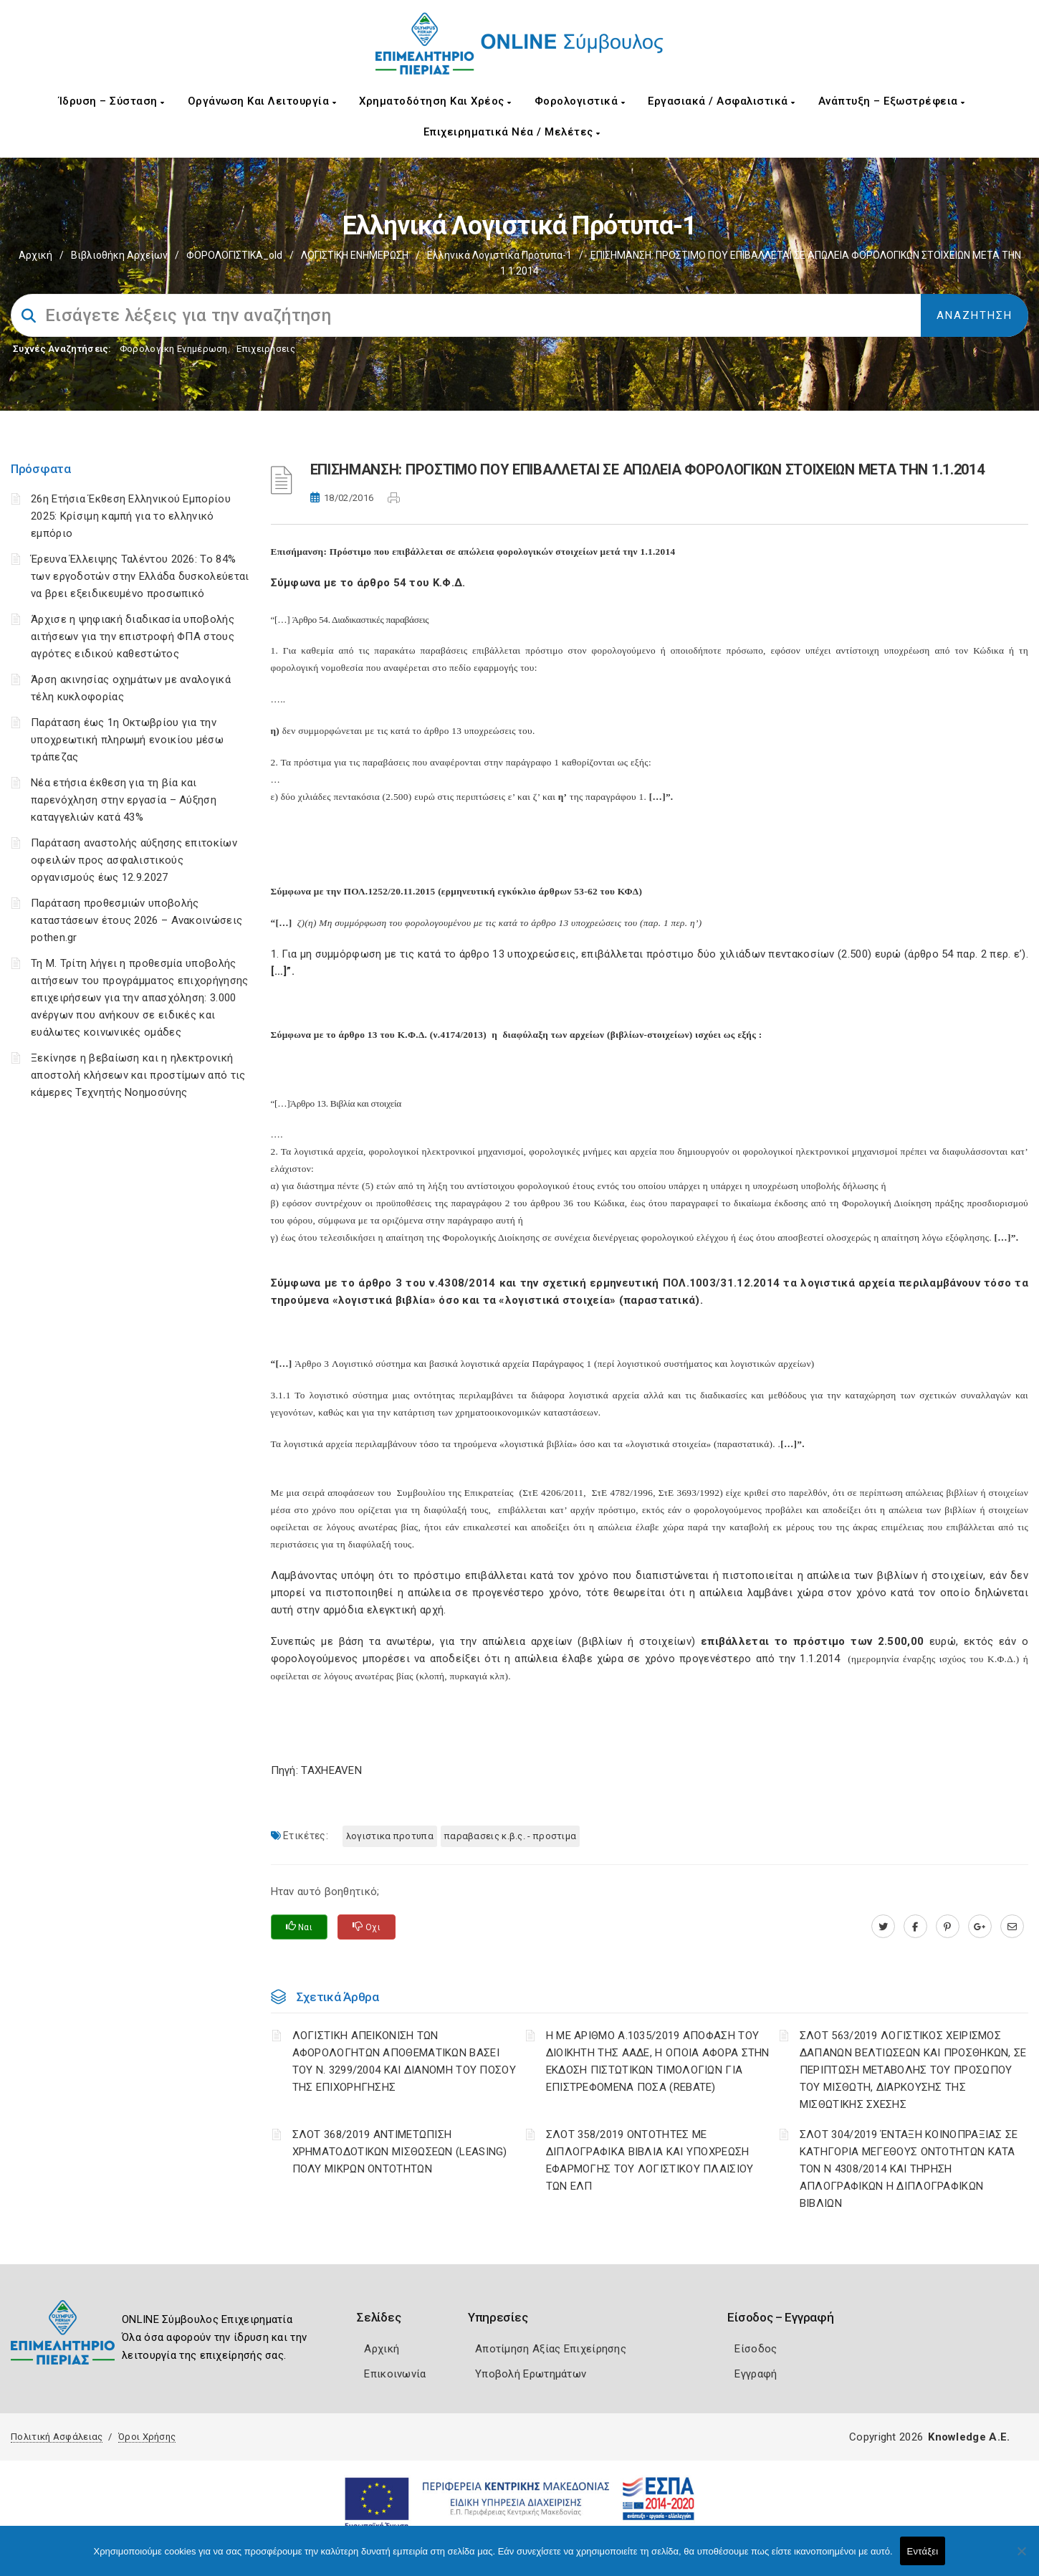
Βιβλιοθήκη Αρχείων (119, 255)
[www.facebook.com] (915, 1926)
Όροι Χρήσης (147, 2436)
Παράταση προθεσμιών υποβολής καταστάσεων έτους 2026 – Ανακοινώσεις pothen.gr (136, 920)
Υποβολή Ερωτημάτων (530, 2373)
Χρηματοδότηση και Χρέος (435, 101)
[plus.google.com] (980, 1926)
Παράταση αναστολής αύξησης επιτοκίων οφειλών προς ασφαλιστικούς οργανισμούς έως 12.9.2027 (134, 860)
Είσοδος (755, 2348)
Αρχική (35, 255)
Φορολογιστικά (580, 101)
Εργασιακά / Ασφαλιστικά (721, 101)
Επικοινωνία (395, 2373)
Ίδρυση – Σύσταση (112, 101)
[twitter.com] (883, 1926)
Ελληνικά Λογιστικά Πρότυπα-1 (499, 255)
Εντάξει (923, 2551)
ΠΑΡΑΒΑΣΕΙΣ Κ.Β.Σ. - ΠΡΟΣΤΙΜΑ (510, 1836)
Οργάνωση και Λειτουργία (262, 101)
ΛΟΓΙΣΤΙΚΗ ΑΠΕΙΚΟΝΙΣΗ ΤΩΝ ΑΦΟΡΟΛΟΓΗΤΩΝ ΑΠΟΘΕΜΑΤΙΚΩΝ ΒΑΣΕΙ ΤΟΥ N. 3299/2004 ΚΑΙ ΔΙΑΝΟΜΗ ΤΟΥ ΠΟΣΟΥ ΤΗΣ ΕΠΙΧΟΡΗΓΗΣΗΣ (404, 2061)
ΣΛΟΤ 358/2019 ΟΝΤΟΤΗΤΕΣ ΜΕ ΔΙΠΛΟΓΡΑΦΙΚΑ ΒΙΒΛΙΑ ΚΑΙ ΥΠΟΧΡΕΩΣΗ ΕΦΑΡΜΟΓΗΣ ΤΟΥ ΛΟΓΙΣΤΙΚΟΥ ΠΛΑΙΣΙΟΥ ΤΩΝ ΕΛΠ (650, 2160)
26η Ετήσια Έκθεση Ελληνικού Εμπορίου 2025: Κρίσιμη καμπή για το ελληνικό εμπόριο (131, 516)
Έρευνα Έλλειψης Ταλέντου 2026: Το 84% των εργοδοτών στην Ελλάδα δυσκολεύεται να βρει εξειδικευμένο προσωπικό (140, 576)
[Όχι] (1021, 2558)
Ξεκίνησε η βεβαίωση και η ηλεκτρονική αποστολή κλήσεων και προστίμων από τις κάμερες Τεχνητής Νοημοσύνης (138, 1075)
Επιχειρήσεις (265, 348)
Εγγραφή (755, 2373)
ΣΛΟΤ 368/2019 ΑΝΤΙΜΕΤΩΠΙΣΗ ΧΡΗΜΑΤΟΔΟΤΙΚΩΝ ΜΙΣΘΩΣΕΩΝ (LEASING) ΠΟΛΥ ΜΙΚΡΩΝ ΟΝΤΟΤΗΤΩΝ (399, 2151)
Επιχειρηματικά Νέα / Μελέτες (511, 131)
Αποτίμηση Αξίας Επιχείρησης (550, 2348)
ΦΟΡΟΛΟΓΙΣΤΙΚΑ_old (234, 255)
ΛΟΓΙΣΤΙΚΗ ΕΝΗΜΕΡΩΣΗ (354, 255)
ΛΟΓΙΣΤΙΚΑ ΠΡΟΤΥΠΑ (390, 1836)
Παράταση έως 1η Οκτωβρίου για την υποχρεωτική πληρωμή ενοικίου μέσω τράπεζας (127, 739)
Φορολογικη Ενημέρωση (174, 348)
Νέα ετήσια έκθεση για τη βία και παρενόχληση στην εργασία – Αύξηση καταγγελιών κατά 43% (123, 800)
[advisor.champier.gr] (1012, 1926)
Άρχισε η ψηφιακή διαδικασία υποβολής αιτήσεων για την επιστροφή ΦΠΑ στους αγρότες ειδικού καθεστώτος (132, 636)
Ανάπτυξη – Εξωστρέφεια (891, 101)
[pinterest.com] (948, 1926)
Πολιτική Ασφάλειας (56, 2436)
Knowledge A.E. (969, 2436)
